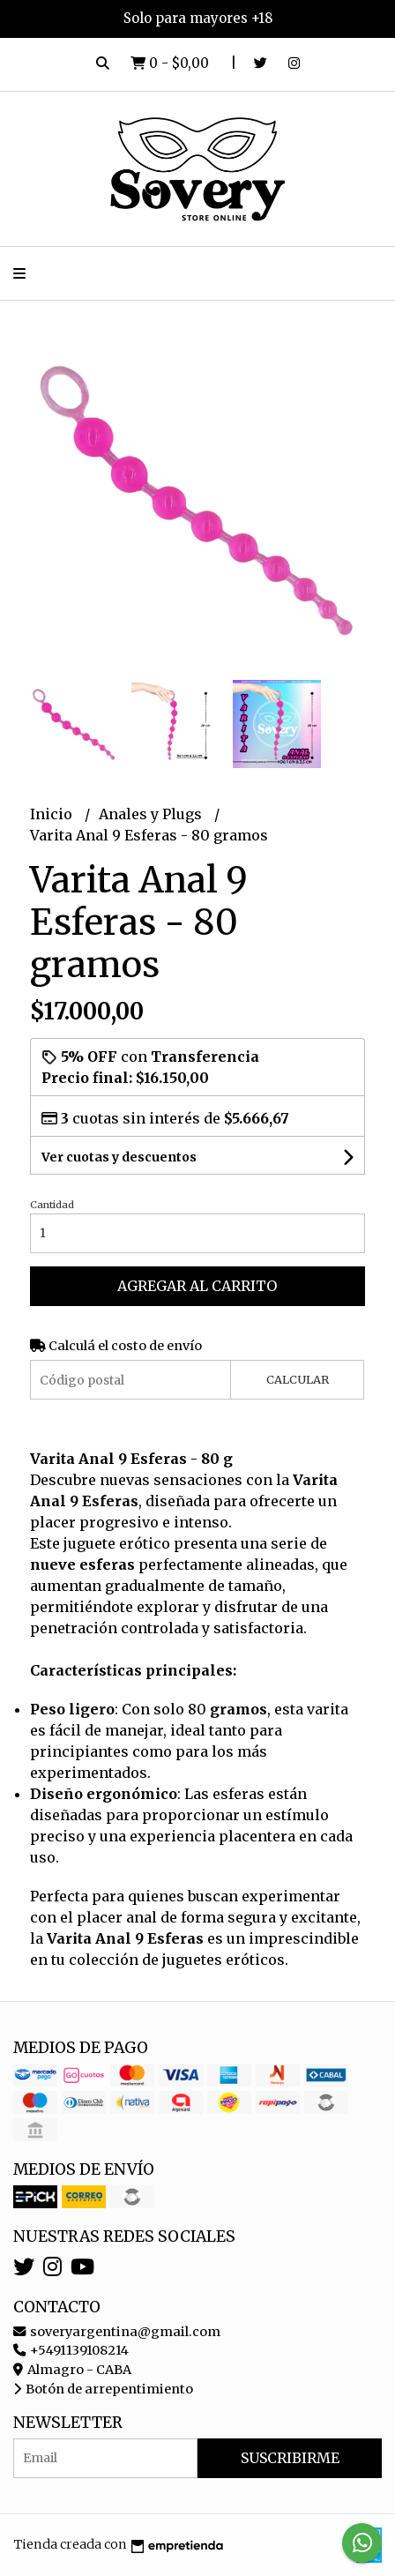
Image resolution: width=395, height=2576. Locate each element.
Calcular (297, 1379)
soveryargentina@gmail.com (116, 2332)
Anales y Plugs (152, 814)
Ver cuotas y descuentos (119, 1157)
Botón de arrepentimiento (103, 2389)
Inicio (53, 814)
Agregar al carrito (197, 1286)
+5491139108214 (71, 2350)
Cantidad (52, 1204)
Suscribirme (290, 2458)
